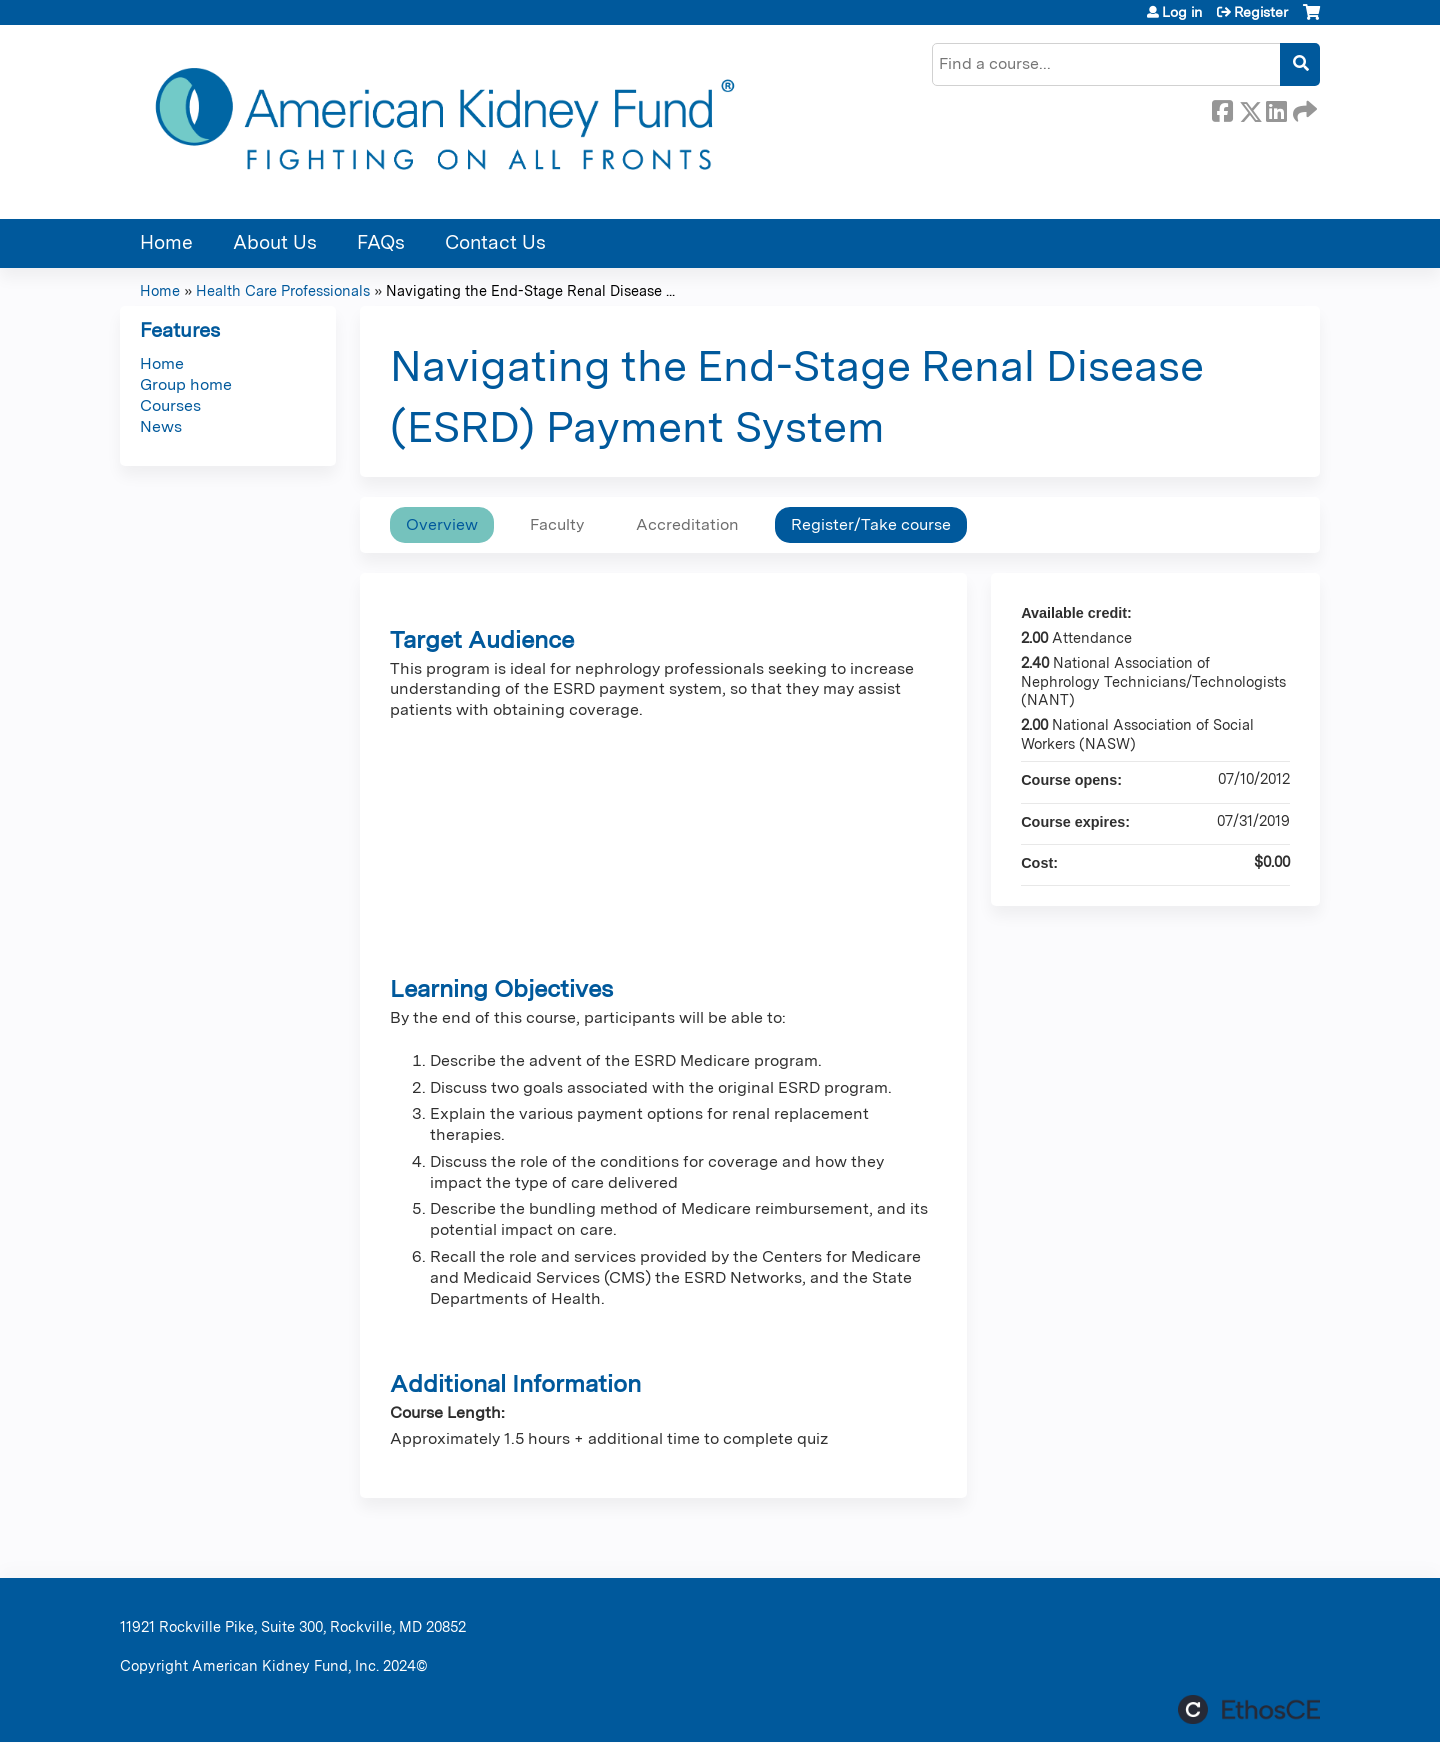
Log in (1182, 12)
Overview (442, 524)
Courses (170, 405)
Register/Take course (871, 524)
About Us (275, 242)
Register (1261, 12)
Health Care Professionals (283, 290)
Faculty (557, 524)
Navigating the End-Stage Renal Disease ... (530, 290)
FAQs (381, 242)
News (161, 426)
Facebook (1222, 108)
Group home (186, 384)
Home (166, 242)
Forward (1303, 108)
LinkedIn (1276, 108)
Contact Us (495, 242)
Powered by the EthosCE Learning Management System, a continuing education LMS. (1249, 1709)
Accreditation (687, 524)
